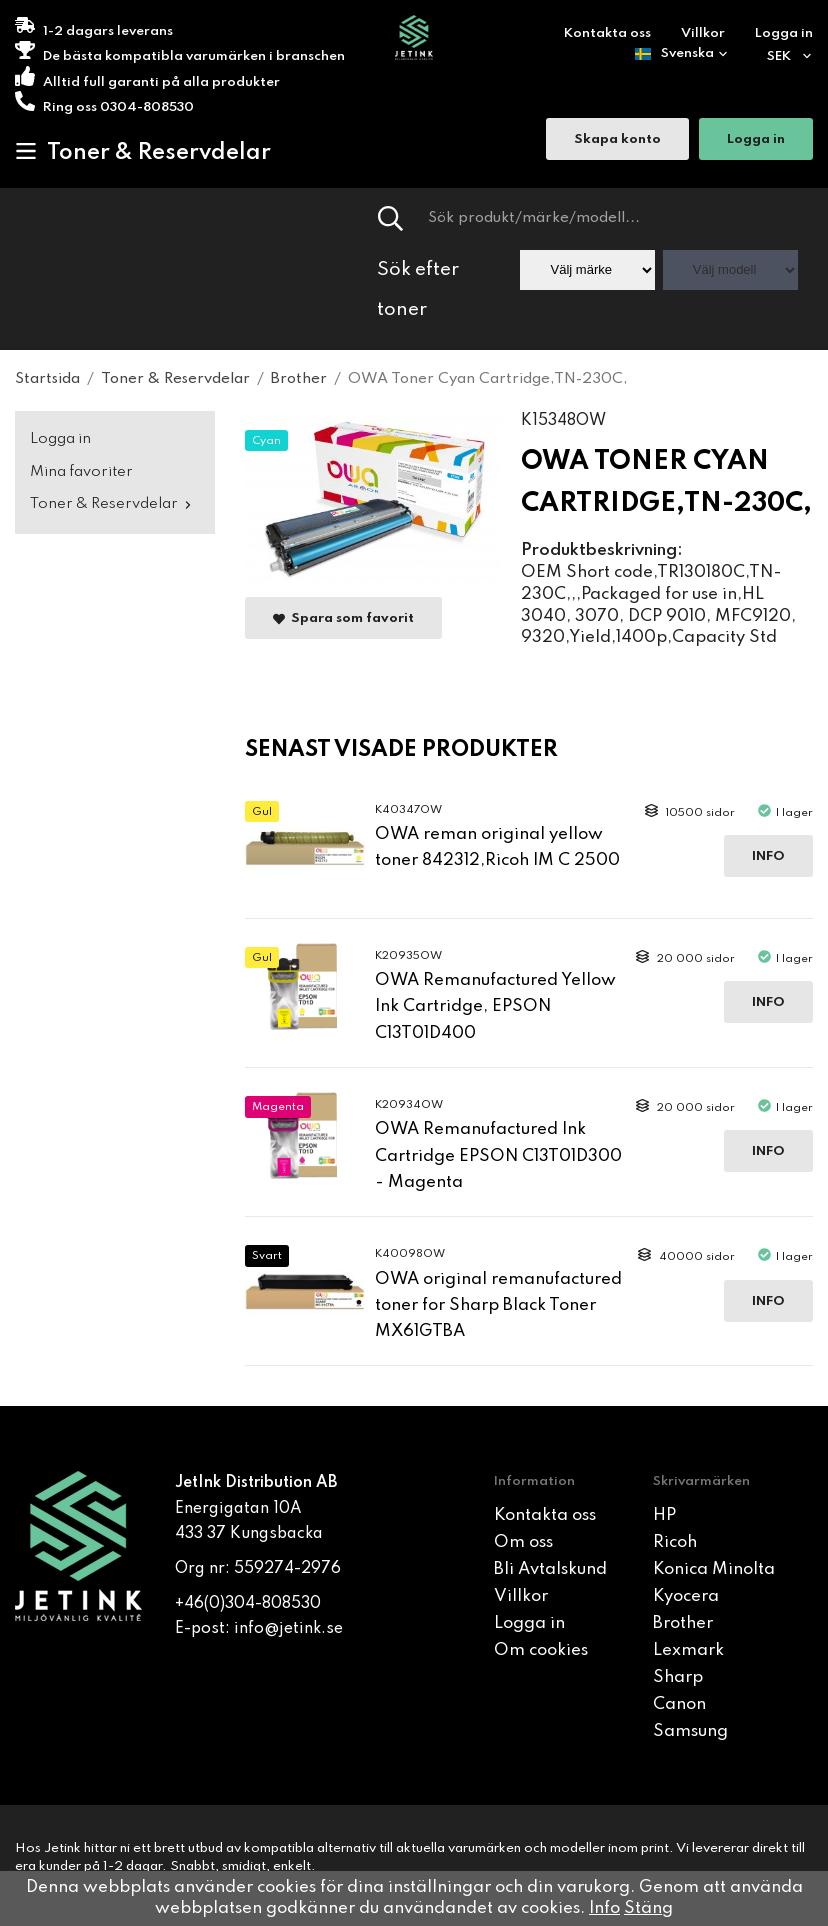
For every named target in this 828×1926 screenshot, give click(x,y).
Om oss (523, 1542)
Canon (679, 1704)
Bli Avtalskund (550, 1569)
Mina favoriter (81, 472)
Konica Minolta (714, 1569)
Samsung (690, 1731)
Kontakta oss (607, 33)
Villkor (703, 33)
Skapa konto (617, 139)
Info (768, 856)
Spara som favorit (343, 618)
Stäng (648, 1908)
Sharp (678, 1677)
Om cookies (541, 1650)
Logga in (784, 33)
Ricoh (675, 1542)
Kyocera (686, 1596)
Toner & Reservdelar (143, 152)
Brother (683, 1623)
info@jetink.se (288, 1629)
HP (664, 1515)
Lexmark (688, 1650)
